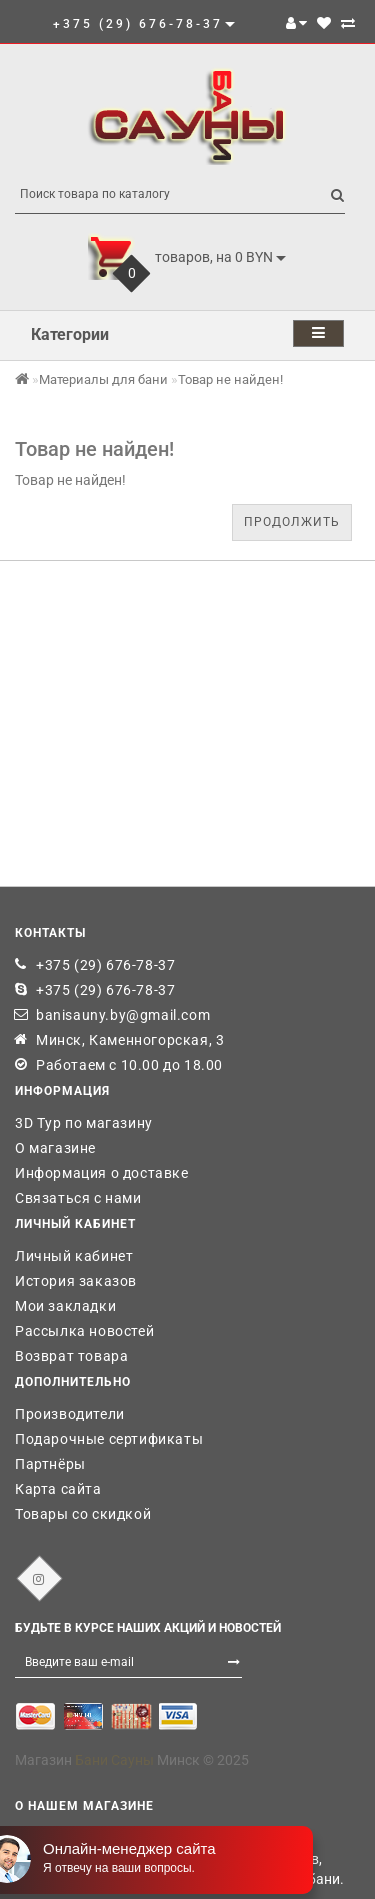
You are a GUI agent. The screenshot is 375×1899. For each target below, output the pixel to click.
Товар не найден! (230, 379)
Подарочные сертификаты (109, 1439)
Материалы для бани (103, 379)
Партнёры (50, 1464)
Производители (70, 1414)
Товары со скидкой (83, 1514)
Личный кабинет (74, 1256)
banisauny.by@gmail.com (123, 1015)
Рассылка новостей (84, 1331)
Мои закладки (65, 1306)
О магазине (55, 1148)
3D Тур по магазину (84, 1123)
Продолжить (292, 522)
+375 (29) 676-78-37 (105, 965)
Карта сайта (58, 1489)
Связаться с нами (78, 1198)
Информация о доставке (102, 1173)
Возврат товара (71, 1356)
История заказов (76, 1281)
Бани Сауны (114, 1760)
